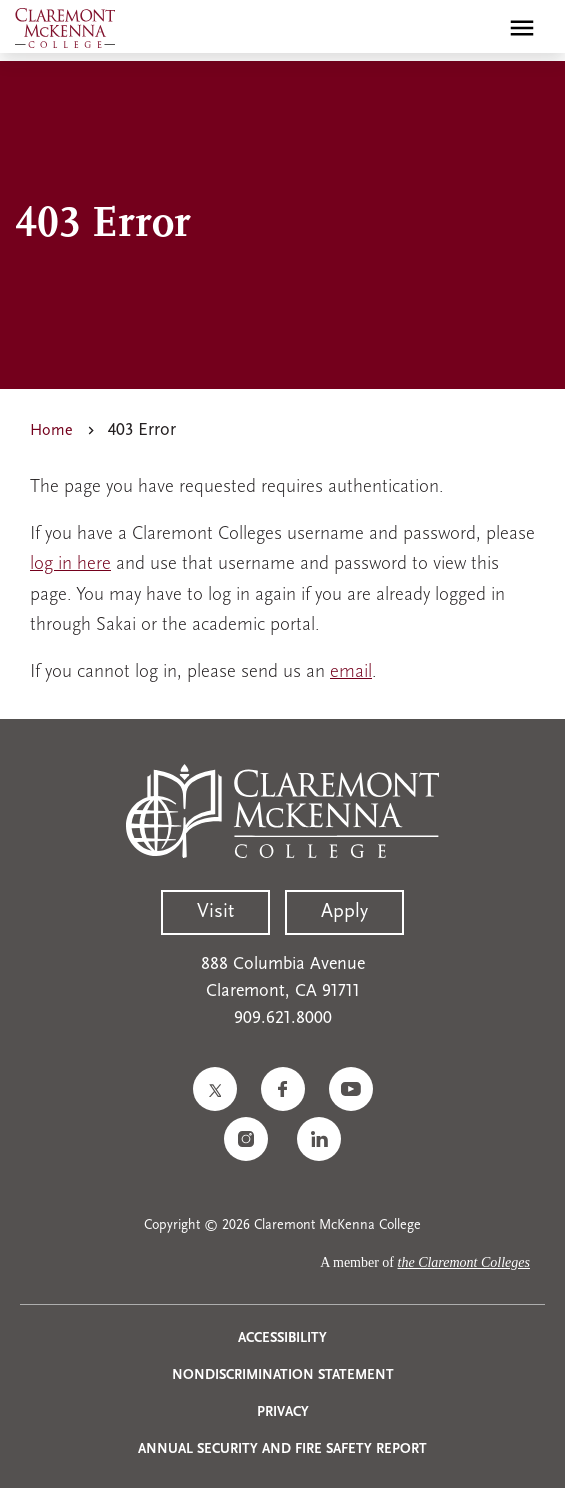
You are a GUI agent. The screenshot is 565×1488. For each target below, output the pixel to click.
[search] (479, 28)
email (351, 672)
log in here (70, 564)
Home (51, 431)
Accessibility (282, 1338)
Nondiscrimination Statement (283, 1375)
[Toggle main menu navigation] (522, 28)
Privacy (283, 1412)
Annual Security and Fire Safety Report (282, 1449)
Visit (215, 912)
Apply (344, 912)
